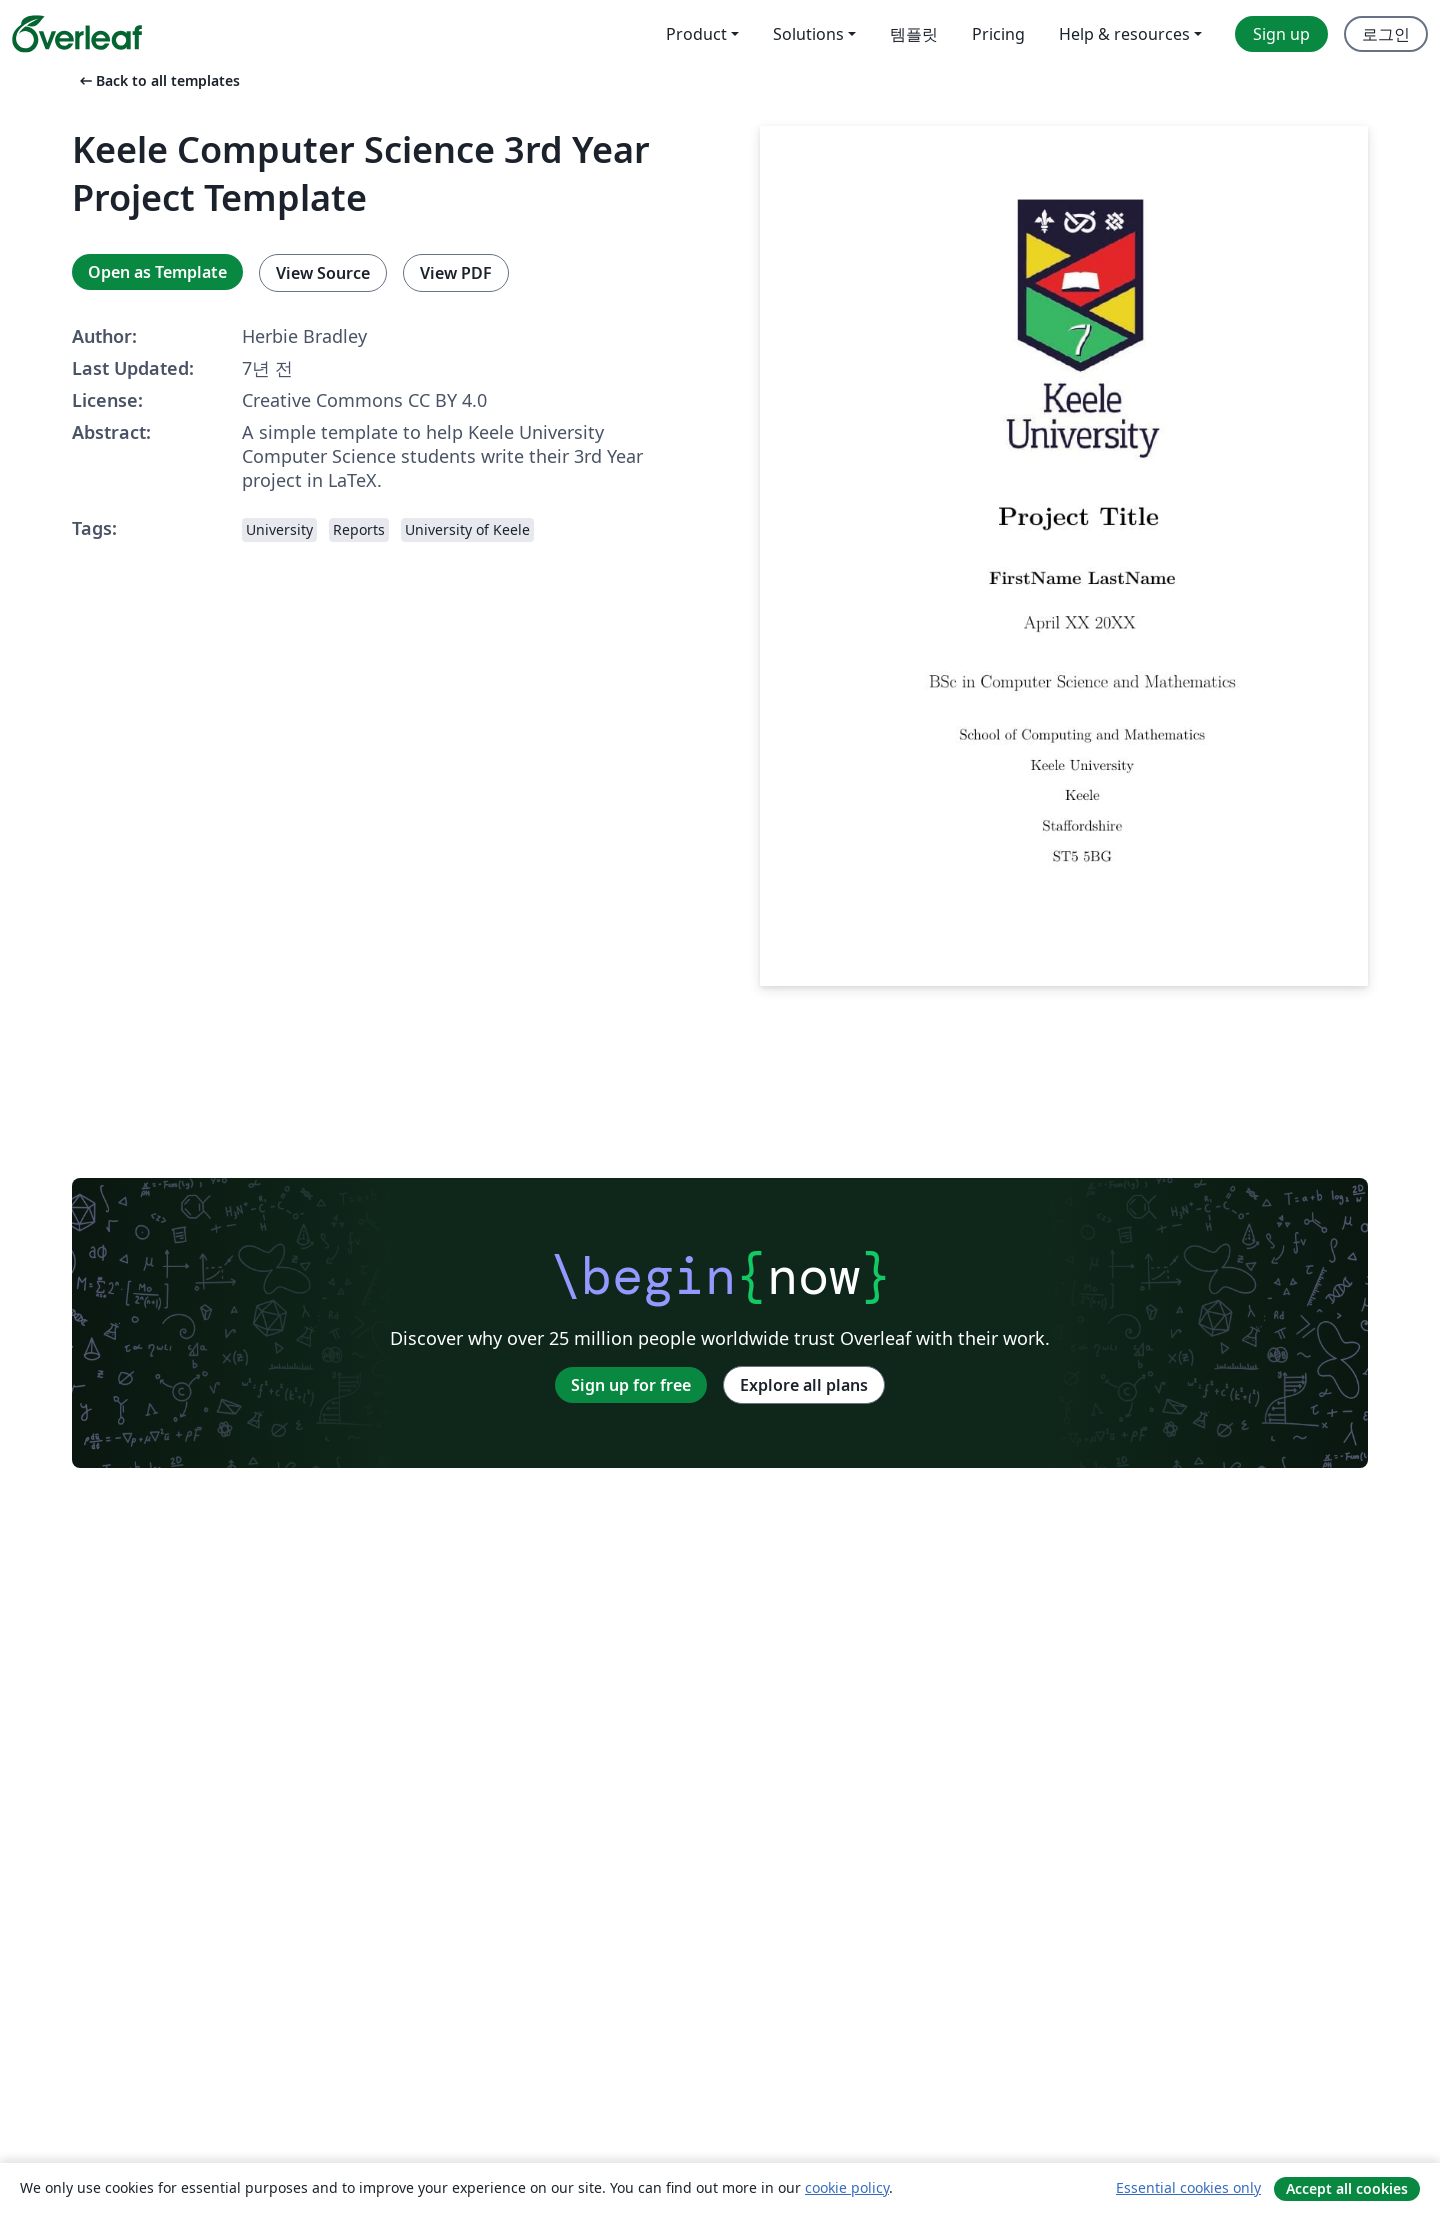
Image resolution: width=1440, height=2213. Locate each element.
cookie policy (847, 2187)
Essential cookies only (1188, 2187)
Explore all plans (804, 1385)
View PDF (456, 273)
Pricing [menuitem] (998, 34)
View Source (323, 273)
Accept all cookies (1347, 2188)
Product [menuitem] (696, 34)
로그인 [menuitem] (1386, 34)
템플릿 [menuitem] (914, 34)
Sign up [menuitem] (1281, 34)
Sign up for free (631, 1385)
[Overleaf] (77, 34)
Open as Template (157, 272)
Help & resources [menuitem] (1124, 34)
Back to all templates (158, 80)
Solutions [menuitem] (808, 34)
